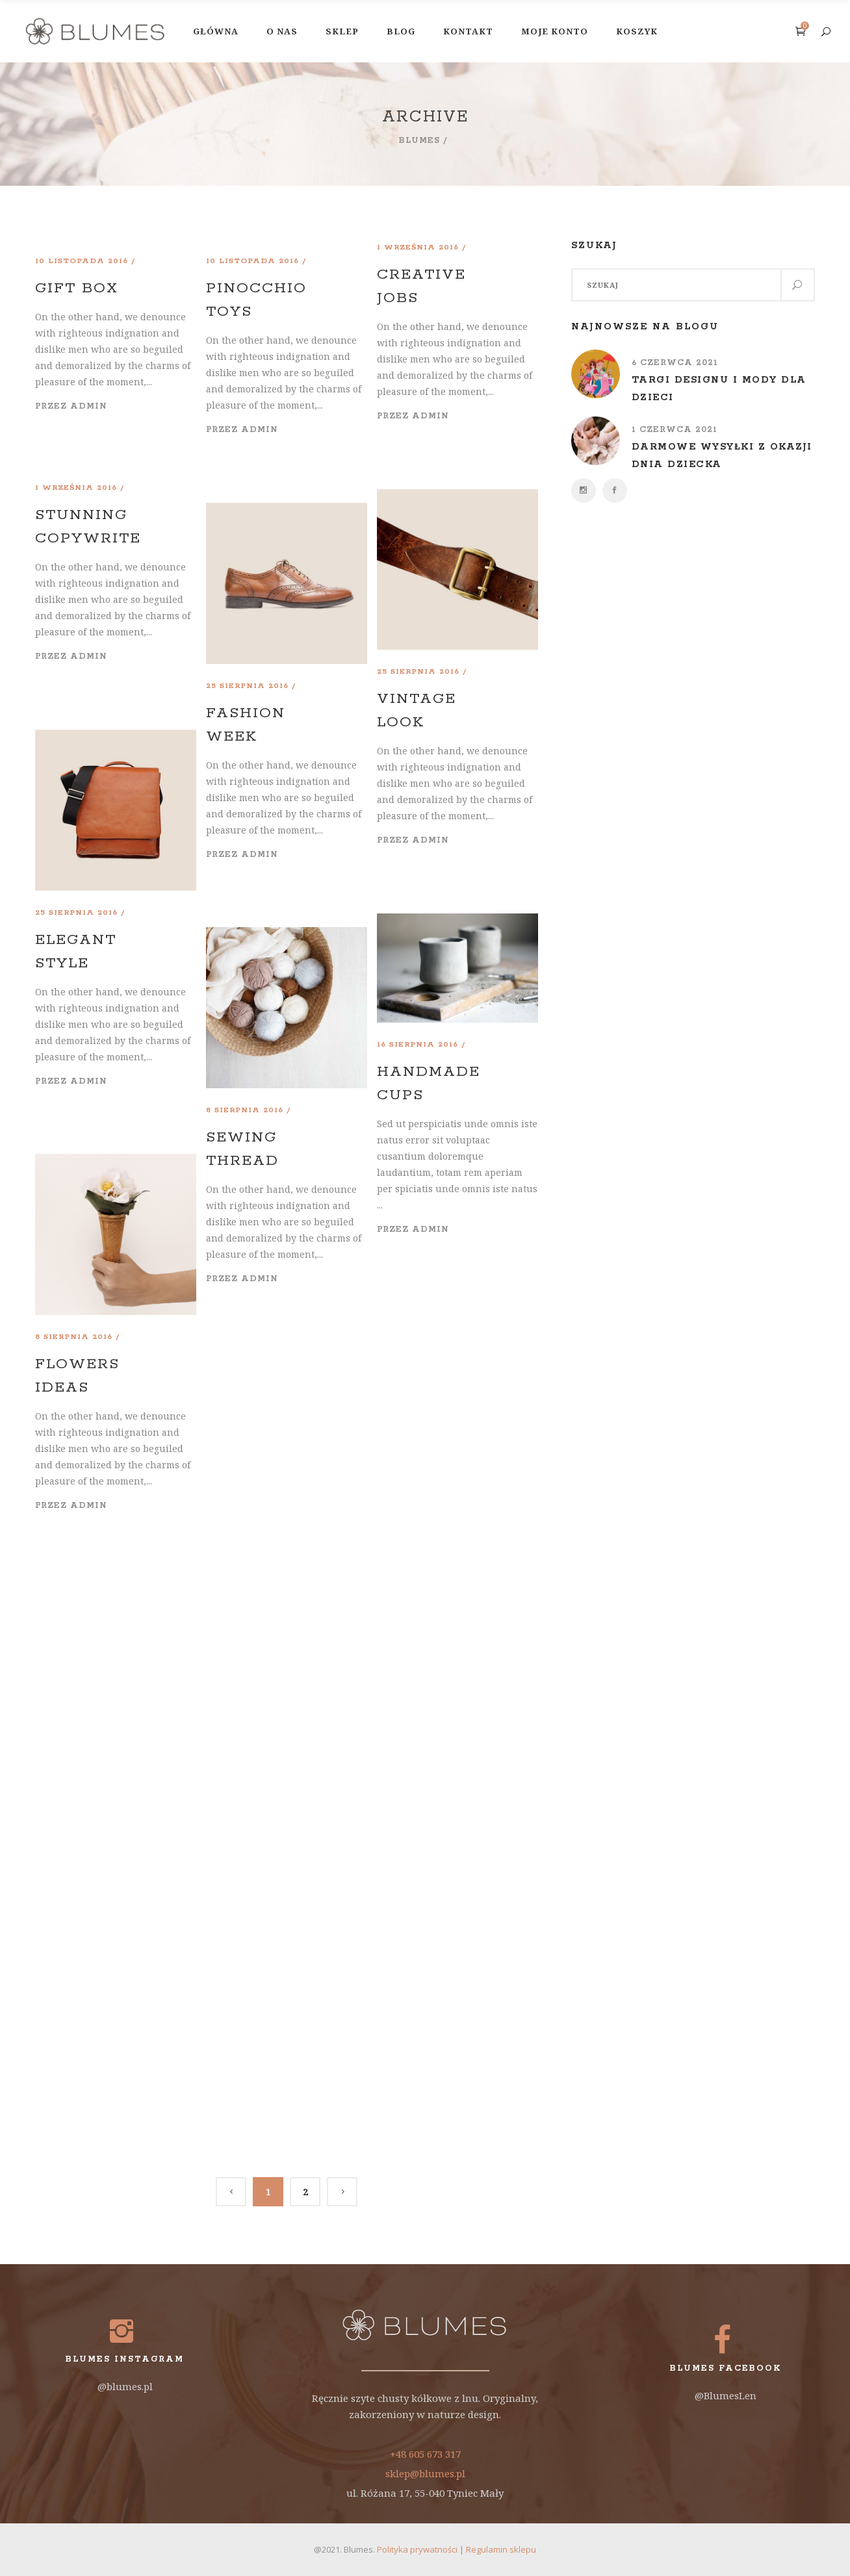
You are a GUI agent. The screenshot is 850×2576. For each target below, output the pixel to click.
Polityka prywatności (417, 2549)
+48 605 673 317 (425, 2453)
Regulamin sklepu (501, 2549)
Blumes (419, 141)
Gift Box (76, 288)
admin (88, 406)
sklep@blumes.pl (425, 2473)
